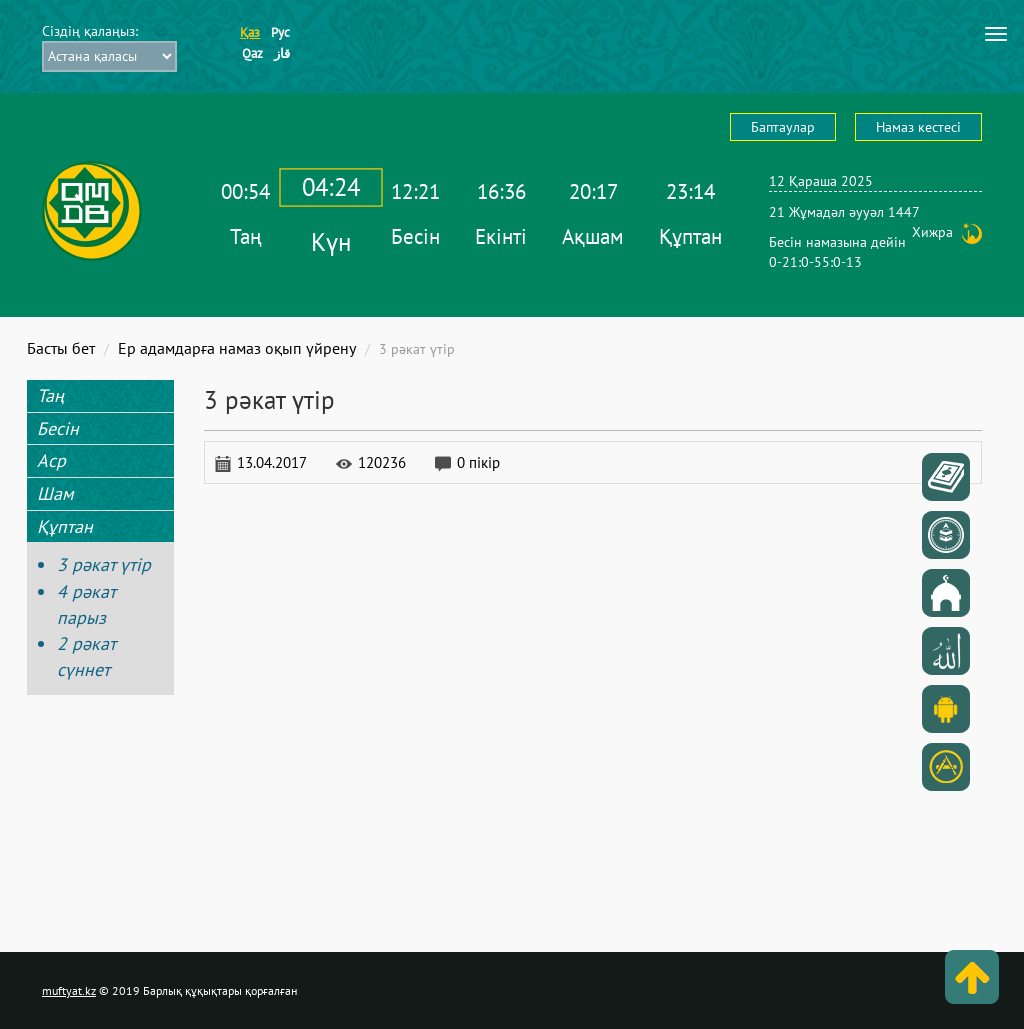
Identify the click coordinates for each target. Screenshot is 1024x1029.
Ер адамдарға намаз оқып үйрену (237, 348)
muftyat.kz (69, 990)
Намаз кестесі (918, 127)
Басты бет (61, 348)
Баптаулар (783, 127)
